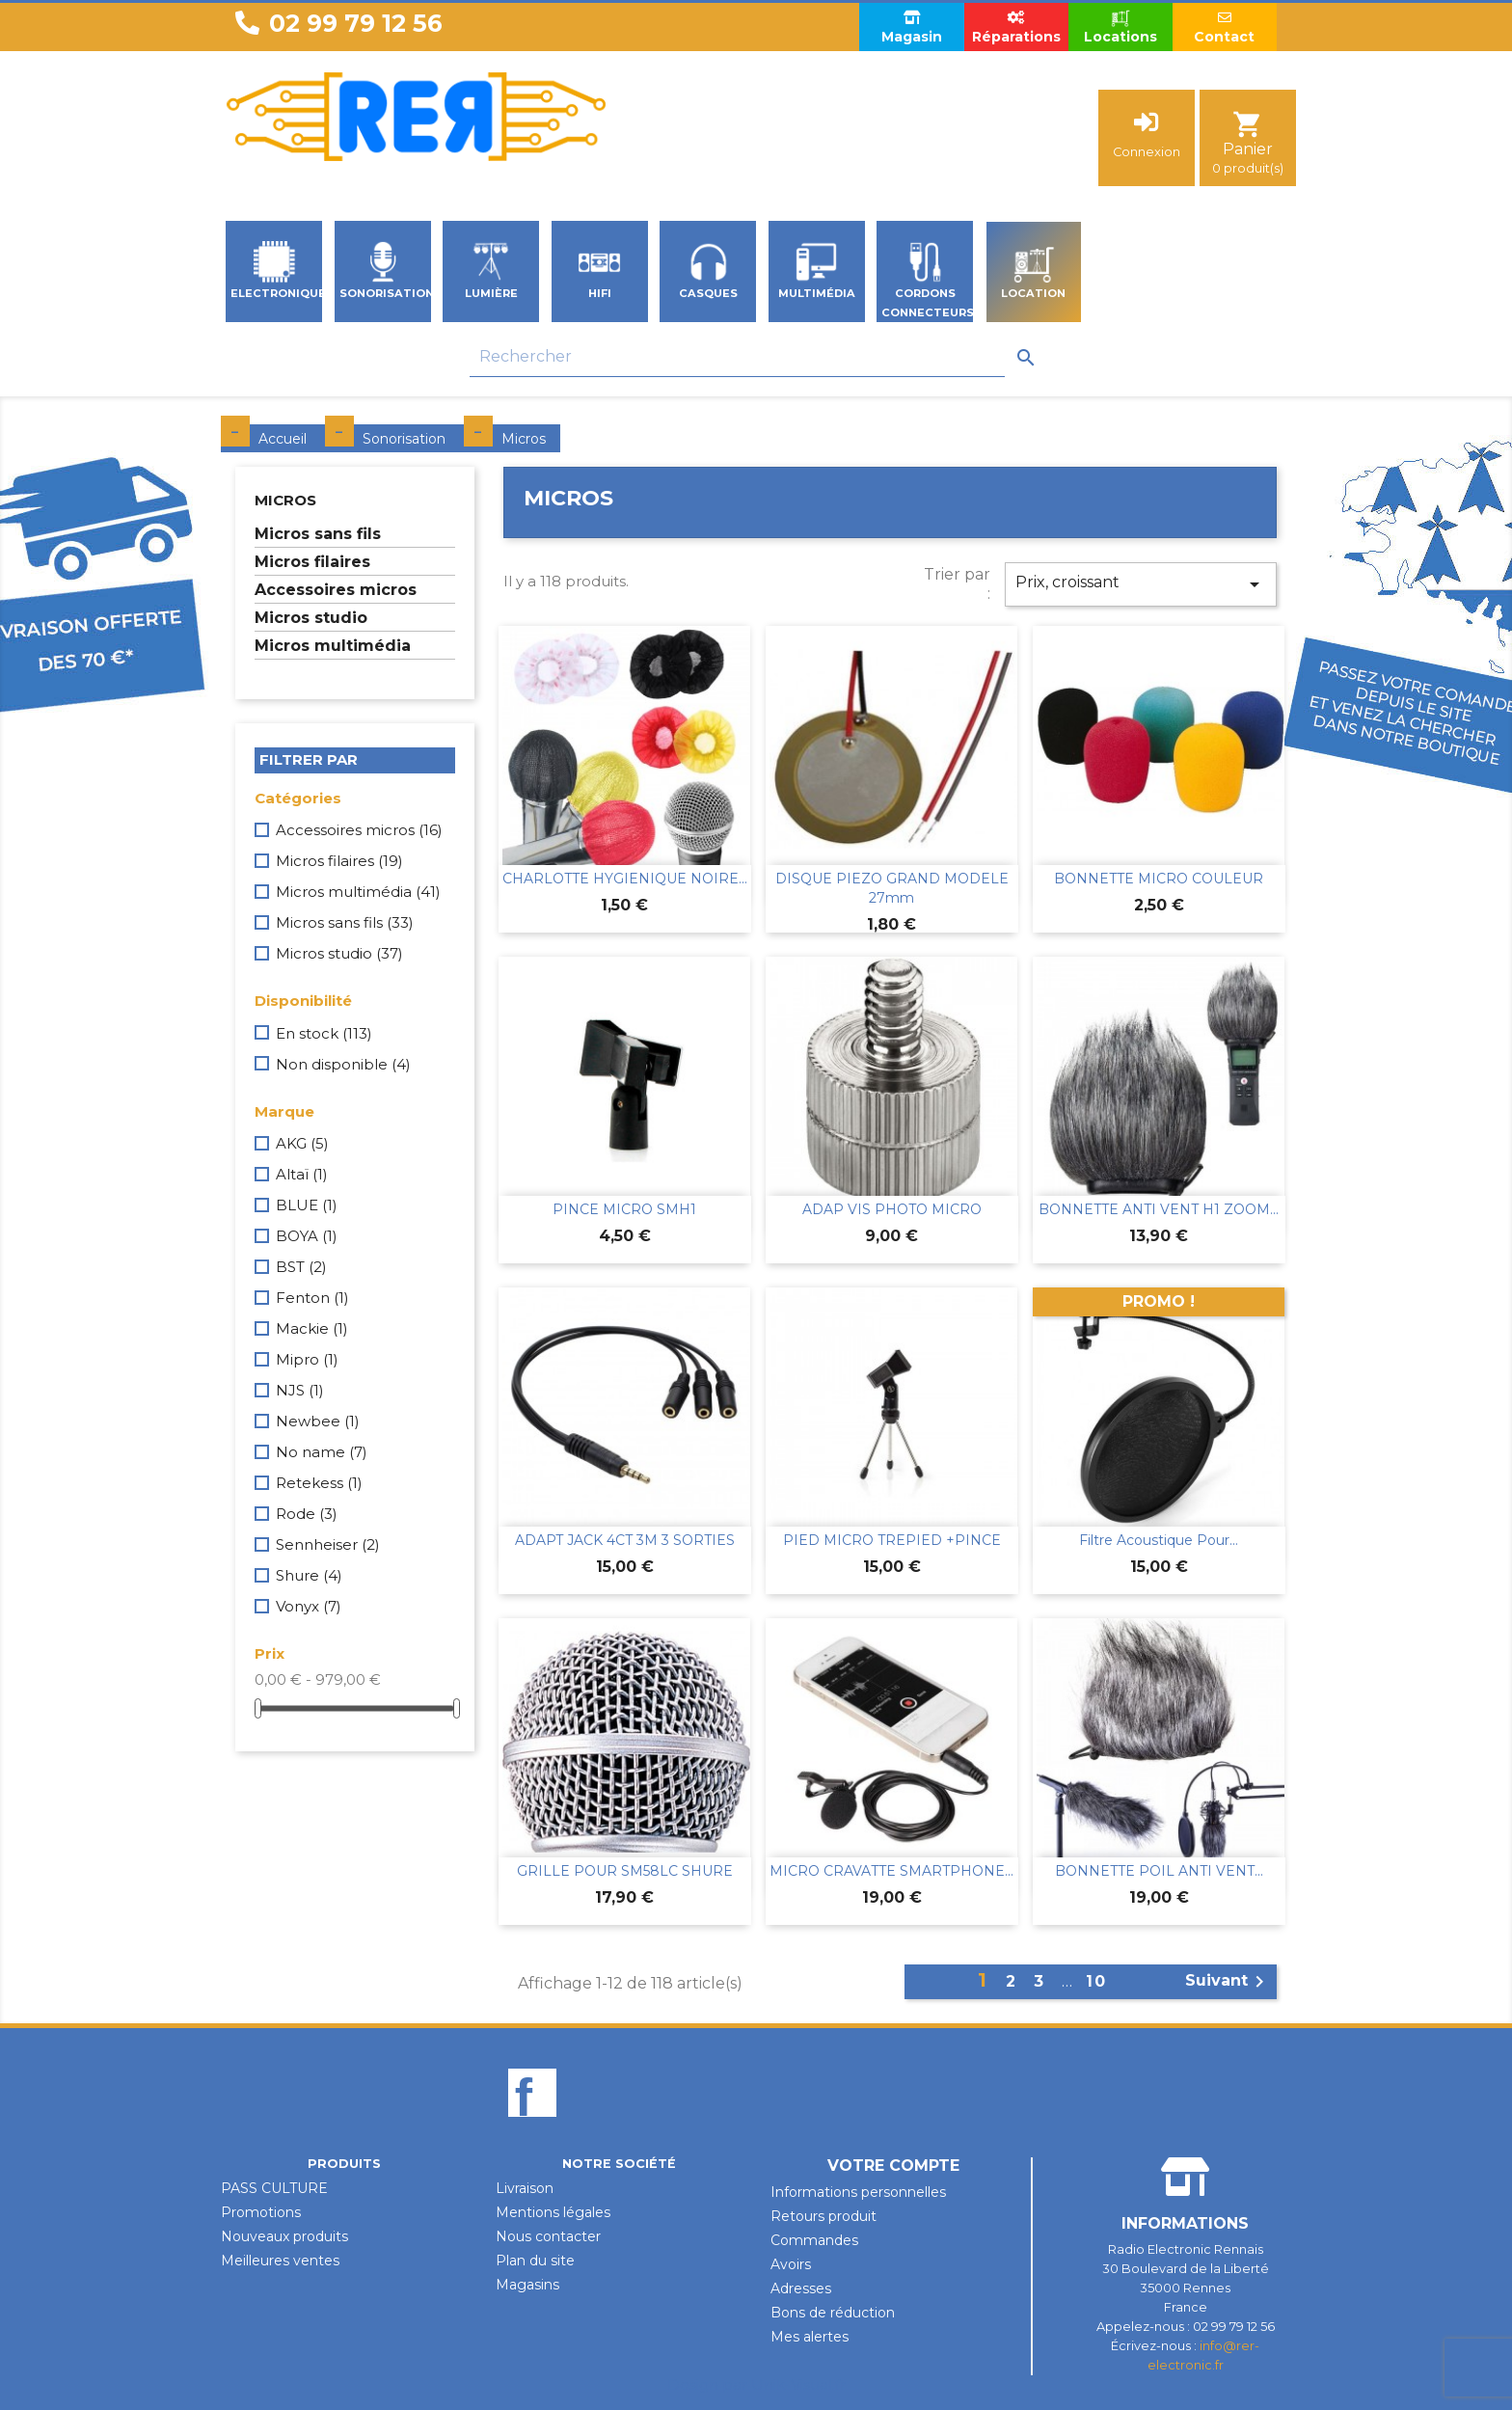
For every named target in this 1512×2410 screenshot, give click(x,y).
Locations (1120, 26)
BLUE (307, 1205)
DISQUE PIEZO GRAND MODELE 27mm (892, 888)
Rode (307, 1513)
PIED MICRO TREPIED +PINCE (892, 1540)
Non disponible (343, 1064)
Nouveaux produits (284, 2236)
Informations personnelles (858, 2192)
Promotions (261, 2212)
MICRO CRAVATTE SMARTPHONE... (891, 1871)
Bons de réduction (832, 2312)
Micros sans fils (318, 534)
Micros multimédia (333, 645)
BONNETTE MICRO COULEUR (1158, 878)
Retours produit (823, 2216)
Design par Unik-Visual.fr (756, 2384)
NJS (300, 1390)
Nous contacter (548, 2236)
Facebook (532, 2125)
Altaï (302, 1174)
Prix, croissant (1140, 584)
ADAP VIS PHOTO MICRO (892, 1209)
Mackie (312, 1328)
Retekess (319, 1483)
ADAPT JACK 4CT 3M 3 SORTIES (625, 1540)
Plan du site (535, 2260)
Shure (309, 1575)
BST (301, 1267)
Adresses (800, 2288)
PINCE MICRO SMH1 (624, 1209)
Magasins (527, 2284)
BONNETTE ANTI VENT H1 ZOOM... (1159, 1209)
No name (321, 1452)
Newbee (318, 1421)
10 (1096, 1981)
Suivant (1228, 1981)
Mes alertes (809, 2336)
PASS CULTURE (274, 2188)
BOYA (307, 1236)
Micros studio (311, 618)
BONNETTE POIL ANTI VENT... (1159, 1871)
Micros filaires (312, 562)
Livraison (525, 2188)
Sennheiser (328, 1544)
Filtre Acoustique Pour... (1158, 1540)
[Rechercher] (737, 357)
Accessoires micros (336, 590)
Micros (285, 500)
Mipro (307, 1359)
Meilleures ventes (280, 2260)
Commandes (814, 2240)
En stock (324, 1033)
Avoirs (790, 2264)
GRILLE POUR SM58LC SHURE (625, 1871)
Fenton (312, 1297)
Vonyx (308, 1606)
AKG (302, 1143)
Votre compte (893, 2165)
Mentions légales (553, 2212)
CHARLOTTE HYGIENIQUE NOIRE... (624, 878)
